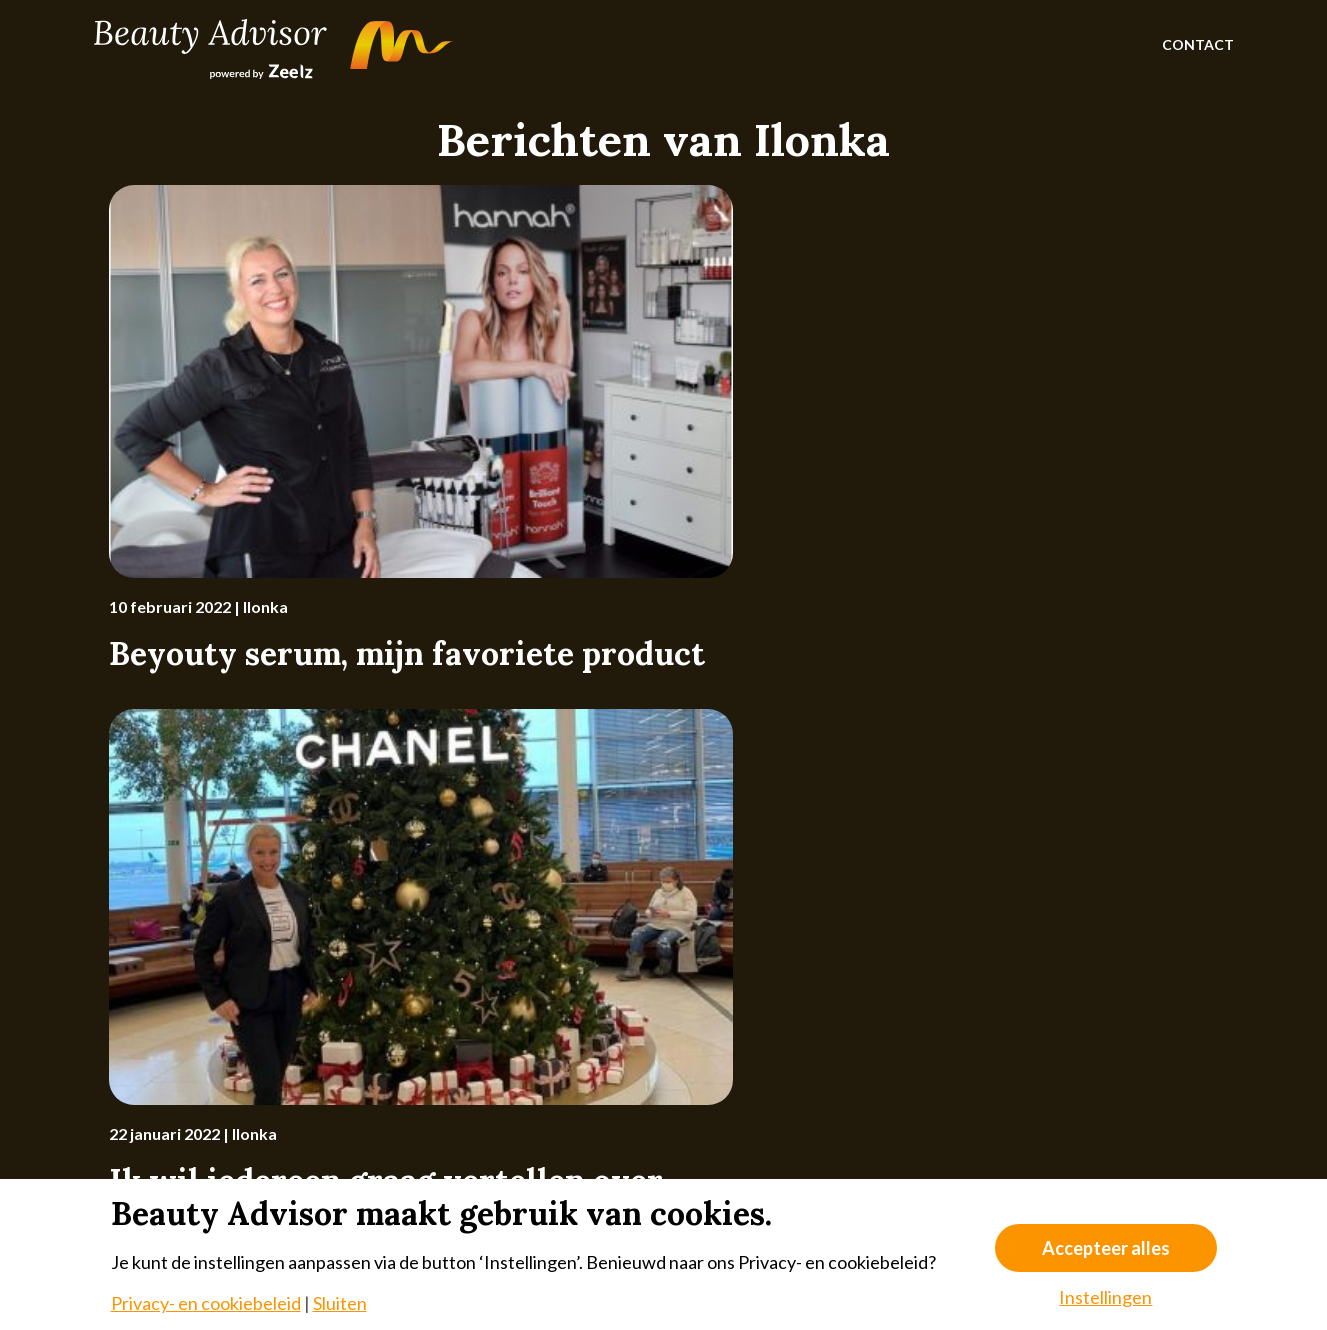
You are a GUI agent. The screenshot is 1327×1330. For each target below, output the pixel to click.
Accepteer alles (1106, 1248)
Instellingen (1105, 1297)
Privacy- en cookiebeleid (206, 1303)
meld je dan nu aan (863, 944)
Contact (1198, 44)
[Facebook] (1102, 1086)
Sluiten (340, 1303)
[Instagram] (1054, 1086)
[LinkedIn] (1150, 1086)
